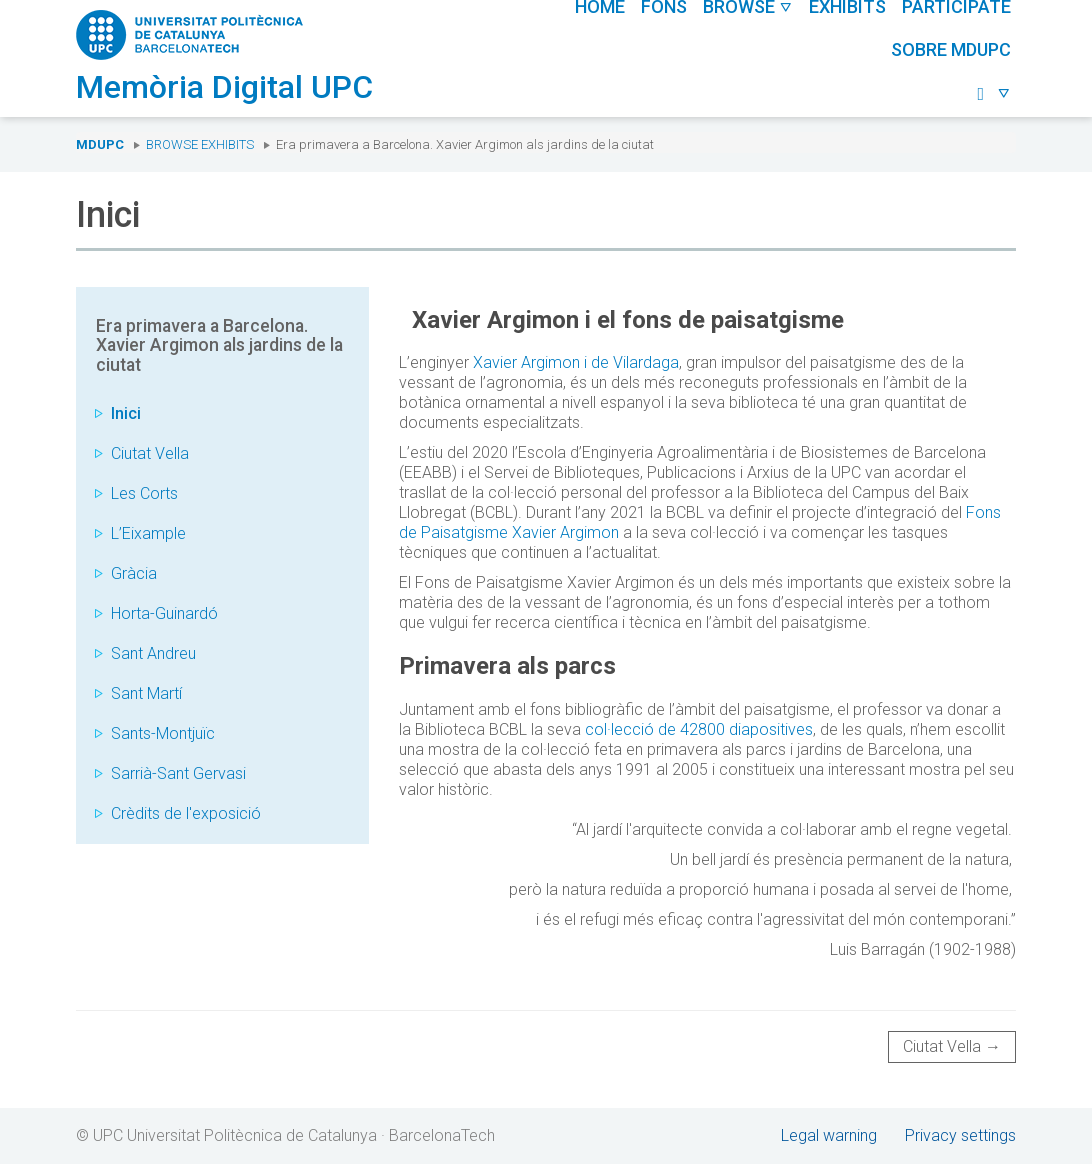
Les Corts (144, 493)
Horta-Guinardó (164, 613)
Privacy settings (960, 1135)
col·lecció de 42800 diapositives (697, 729)
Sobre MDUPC (951, 49)
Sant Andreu (153, 653)
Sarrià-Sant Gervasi (178, 773)
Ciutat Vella (150, 453)
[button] (994, 95)
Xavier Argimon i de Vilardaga (576, 362)
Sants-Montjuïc (163, 733)
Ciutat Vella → (952, 1046)
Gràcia (134, 573)
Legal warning (829, 1135)
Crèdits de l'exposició (186, 813)
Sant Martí (146, 693)
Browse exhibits (200, 144)
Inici (126, 413)
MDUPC (100, 144)
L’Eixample (148, 533)
